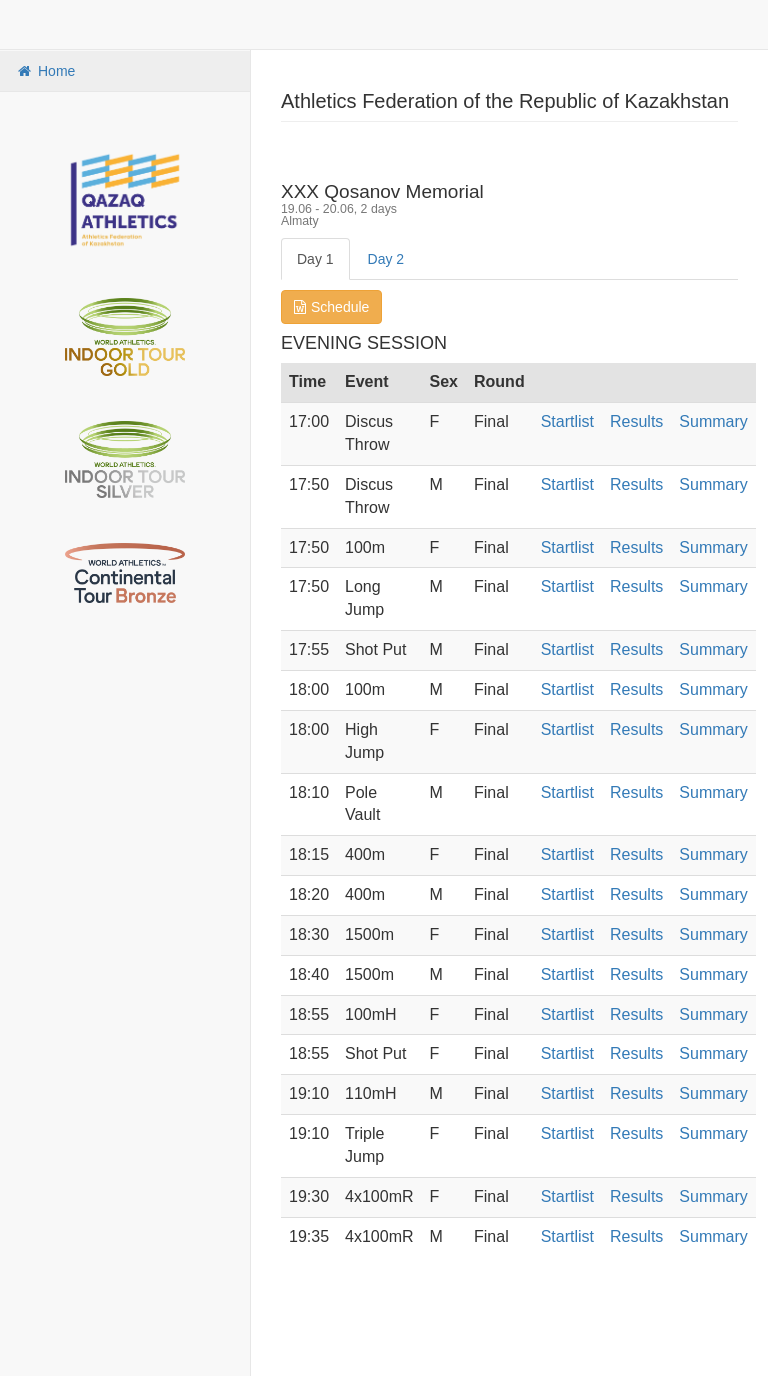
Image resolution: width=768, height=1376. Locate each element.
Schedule (331, 307)
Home (45, 71)
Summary (713, 421)
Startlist (567, 421)
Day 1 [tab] (315, 259)
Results (636, 421)
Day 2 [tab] (386, 259)
